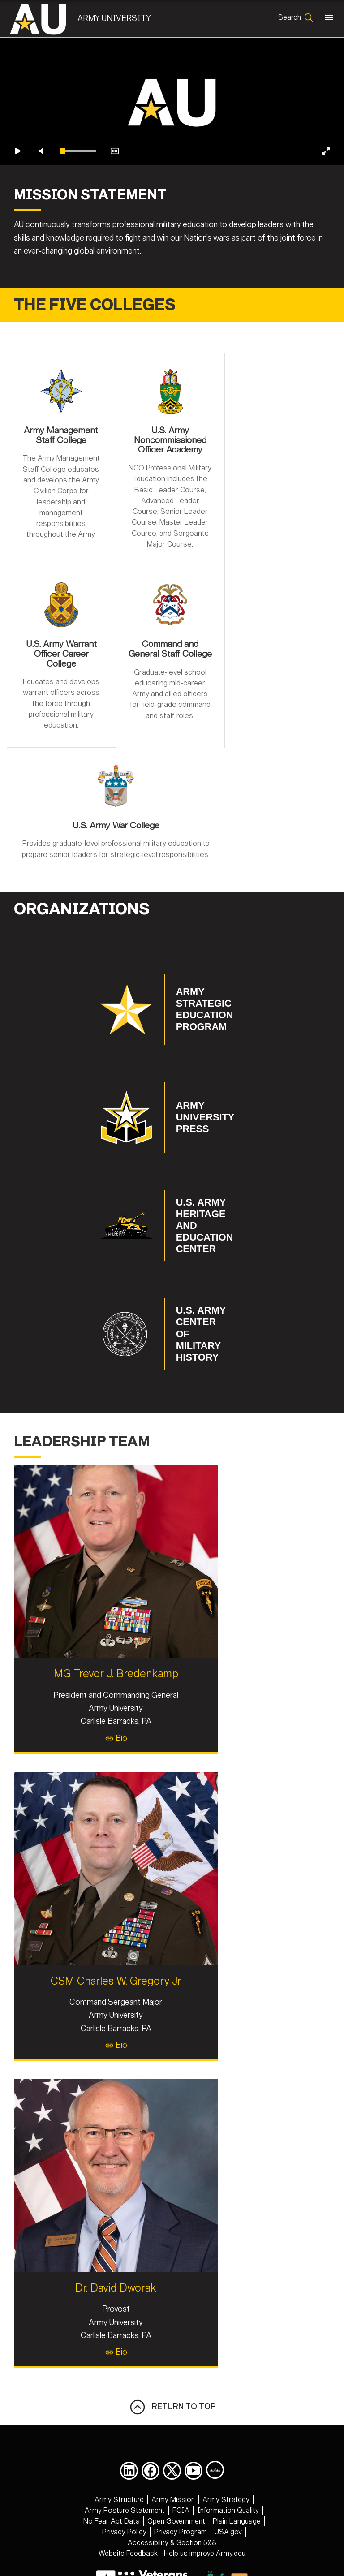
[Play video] (18, 217)
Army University (118, 18)
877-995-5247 (227, 2501)
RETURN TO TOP (172, 2323)
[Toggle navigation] (327, 18)
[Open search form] (294, 18)
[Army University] (46, 19)
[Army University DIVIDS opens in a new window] (215, 2386)
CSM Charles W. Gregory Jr (172, 1893)
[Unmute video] (41, 217)
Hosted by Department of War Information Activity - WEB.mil (172, 2535)
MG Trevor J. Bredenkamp (172, 1583)
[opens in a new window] (129, 2387)
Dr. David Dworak (172, 2204)
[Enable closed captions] (115, 217)
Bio (172, 1647)
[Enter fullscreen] (326, 217)
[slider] (78, 217)
